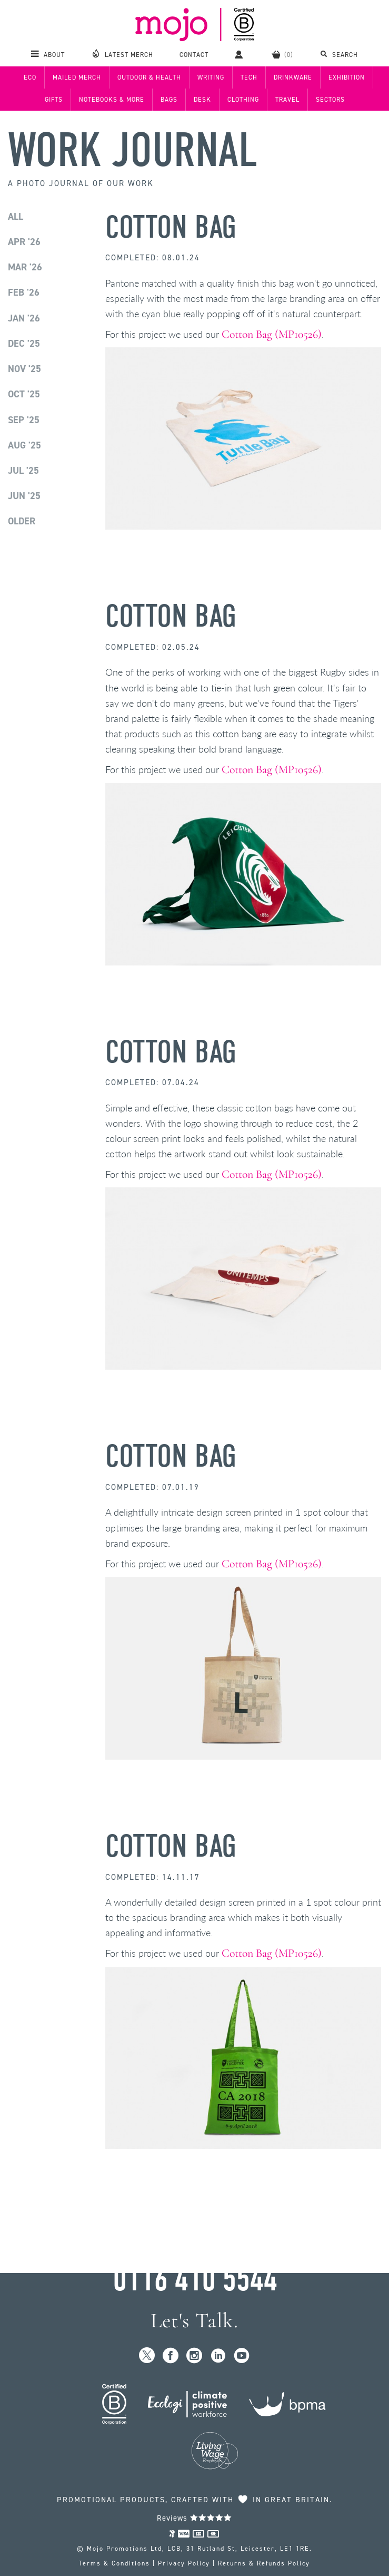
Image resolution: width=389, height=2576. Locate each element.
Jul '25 (23, 470)
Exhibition (346, 77)
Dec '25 (24, 343)
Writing (210, 77)
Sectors (330, 99)
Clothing (243, 99)
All (15, 216)
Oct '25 (24, 394)
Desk (202, 99)
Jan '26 (24, 318)
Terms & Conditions (114, 2563)
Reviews (194, 2518)
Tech (249, 77)
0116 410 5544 (195, 2279)
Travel (287, 99)
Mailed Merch (77, 77)
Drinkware (293, 77)
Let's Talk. (194, 2321)
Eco (30, 77)
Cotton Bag (170, 227)
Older (21, 521)
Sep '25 (23, 420)
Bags (169, 99)
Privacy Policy (184, 2563)
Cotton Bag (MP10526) (272, 334)
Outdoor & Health (149, 77)
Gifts (54, 99)
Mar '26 (25, 267)
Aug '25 (24, 445)
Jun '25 (24, 496)
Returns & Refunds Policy (264, 2563)
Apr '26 (24, 242)
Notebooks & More (111, 99)
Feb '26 (23, 292)
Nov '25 (24, 369)
